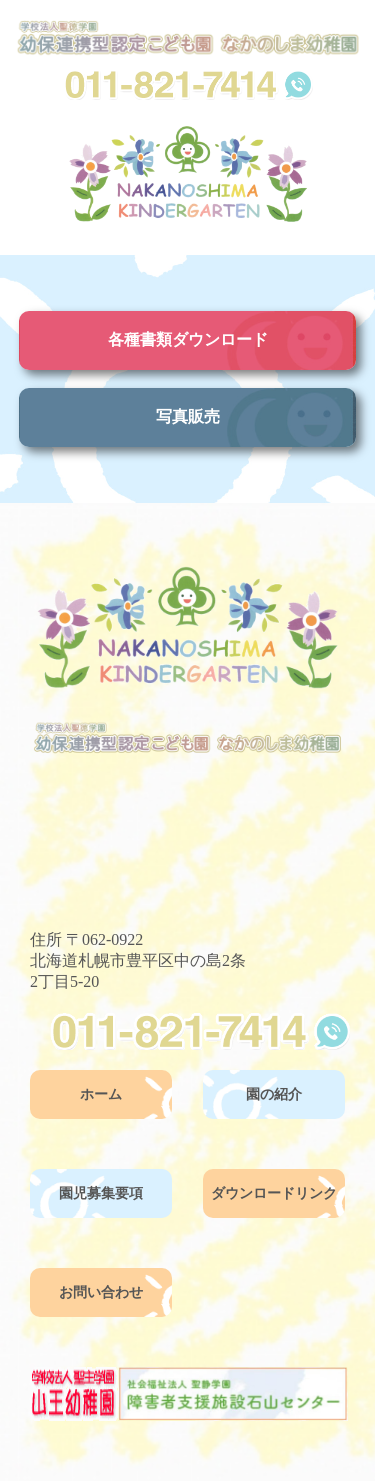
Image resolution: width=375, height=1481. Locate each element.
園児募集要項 (101, 1193)
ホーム (101, 1094)
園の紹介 (274, 1094)
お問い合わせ (101, 1292)
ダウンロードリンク (274, 1193)
